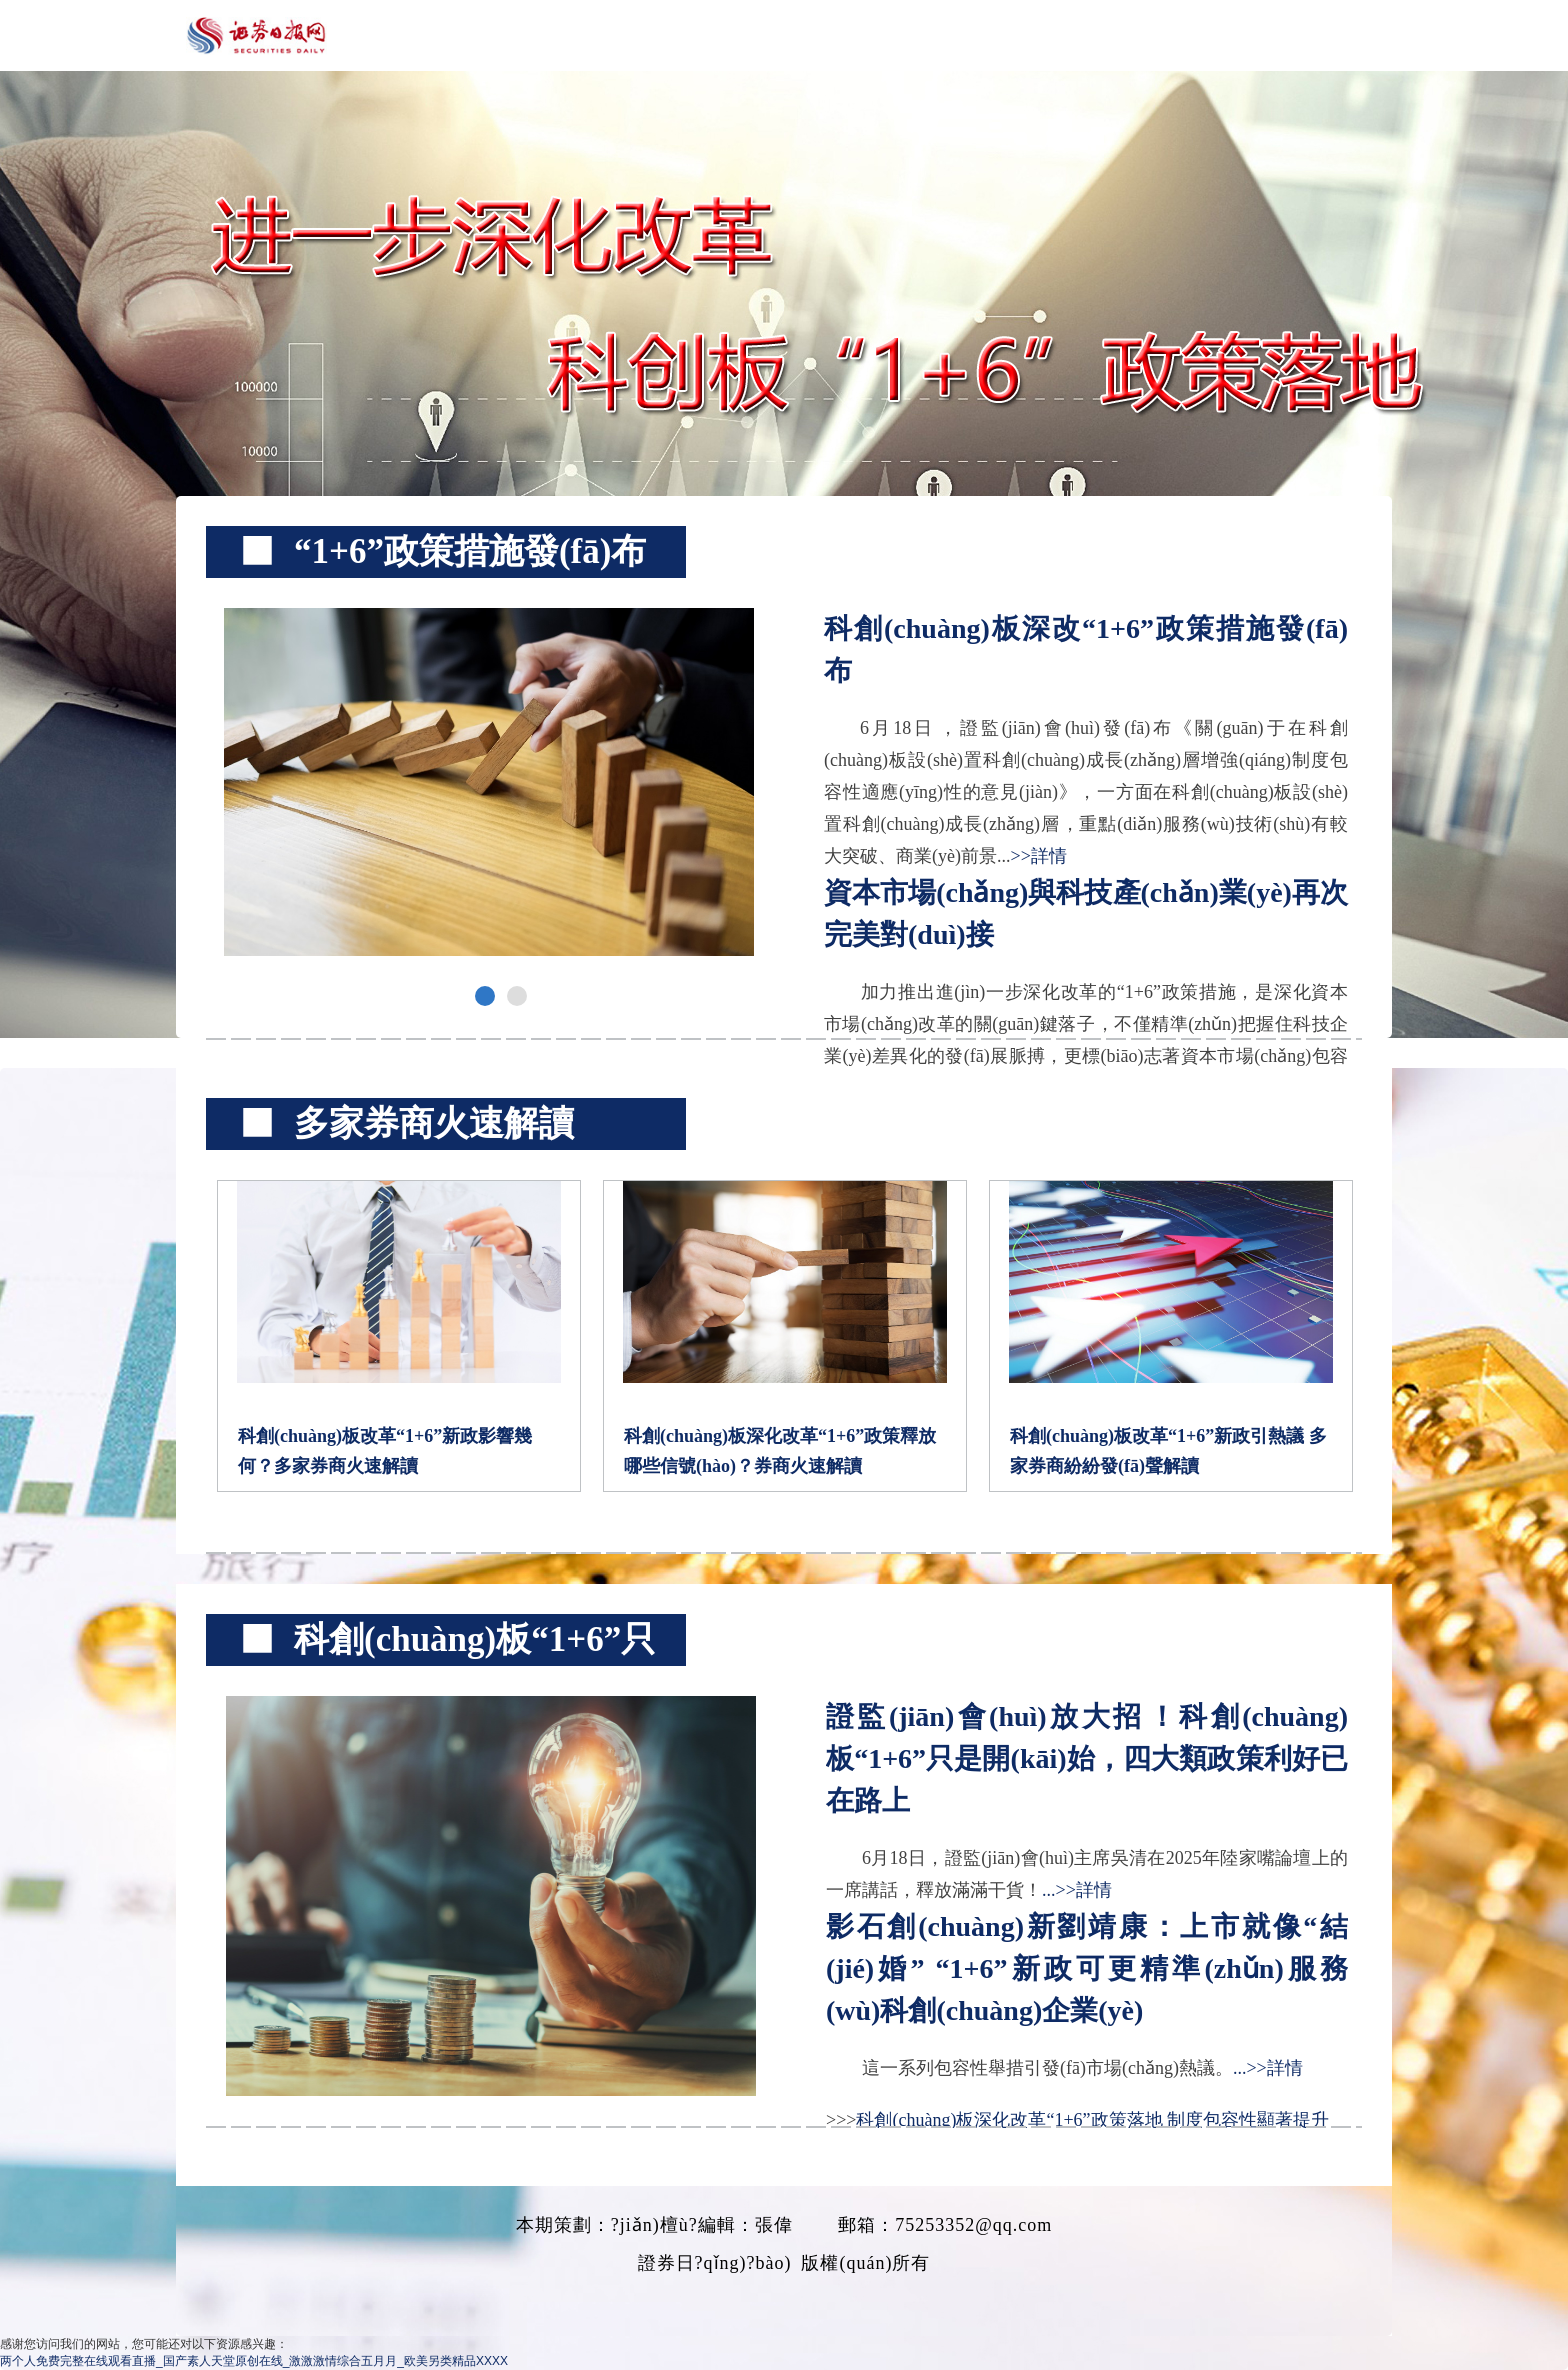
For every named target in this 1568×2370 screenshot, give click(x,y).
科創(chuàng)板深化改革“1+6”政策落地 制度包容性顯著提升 (1092, 2120)
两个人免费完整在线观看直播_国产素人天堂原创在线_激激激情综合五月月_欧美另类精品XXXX (254, 2361)
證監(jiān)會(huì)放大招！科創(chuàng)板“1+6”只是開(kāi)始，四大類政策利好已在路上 (1087, 1758)
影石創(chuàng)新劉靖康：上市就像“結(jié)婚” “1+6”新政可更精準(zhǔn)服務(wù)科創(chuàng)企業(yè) (1087, 1968)
